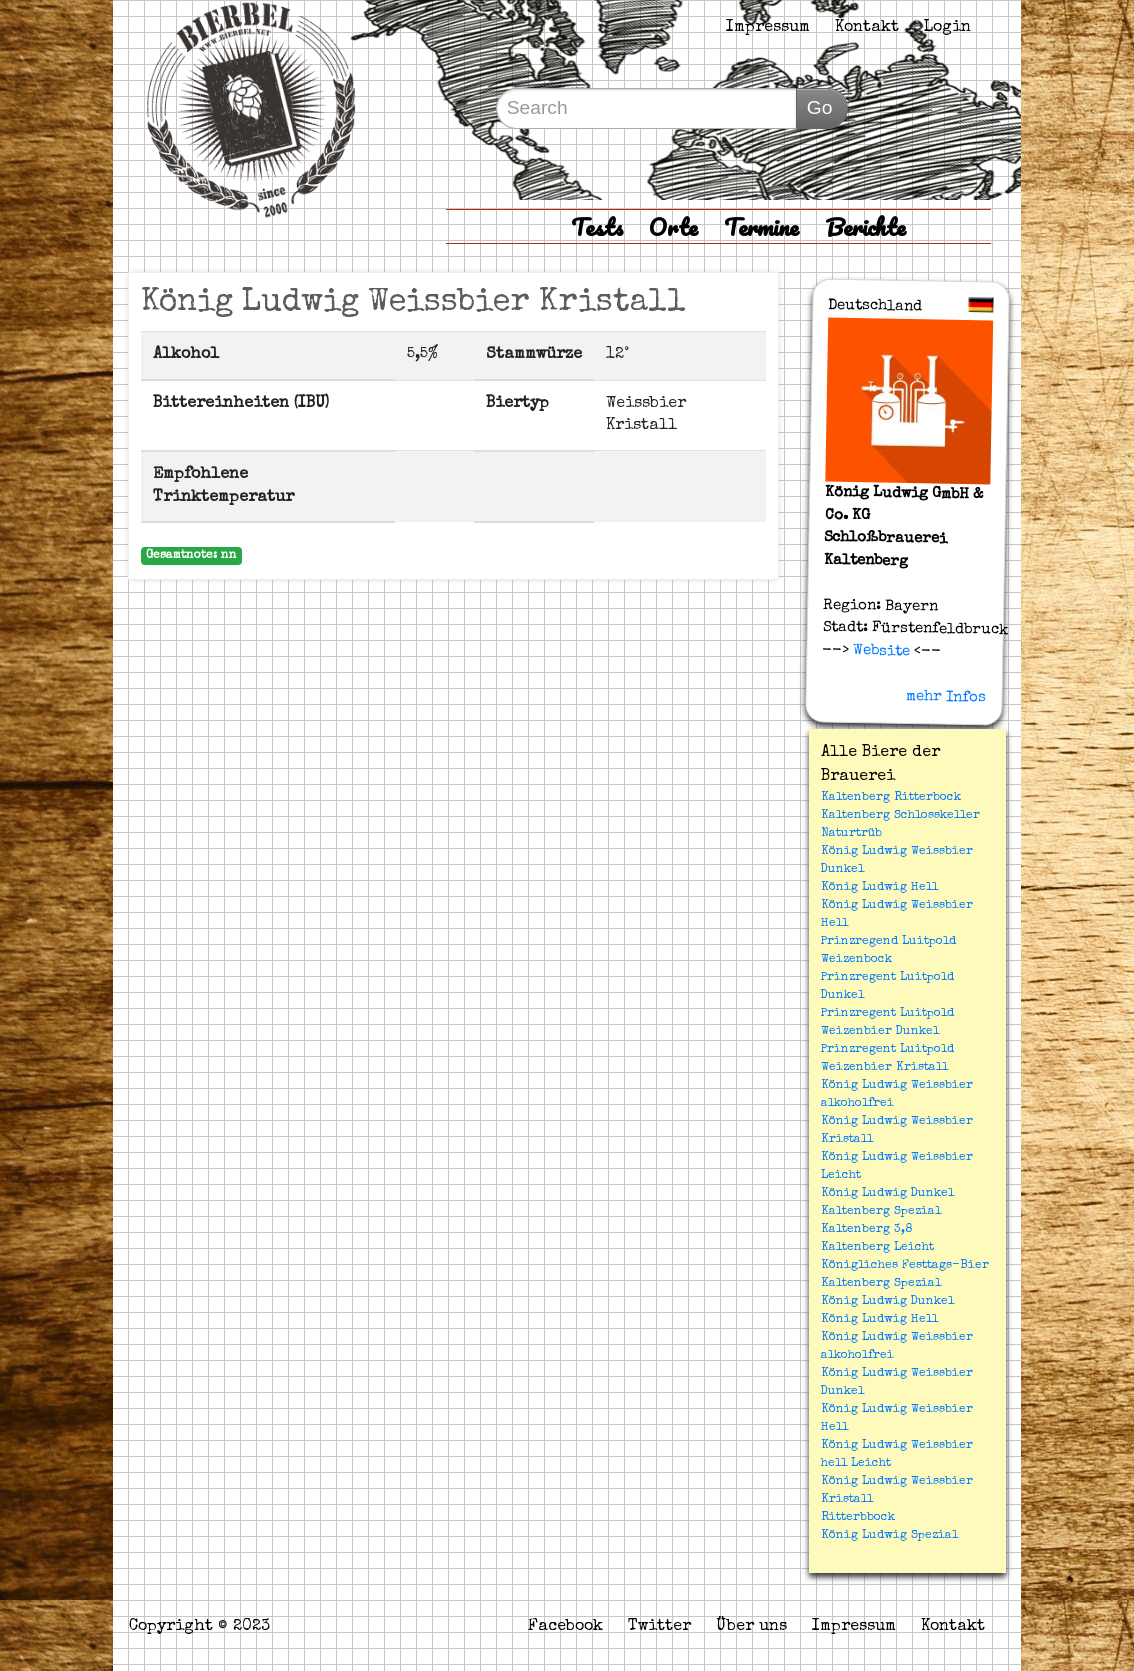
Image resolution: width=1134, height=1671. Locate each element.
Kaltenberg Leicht (877, 1248)
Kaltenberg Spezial (881, 1212)
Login (947, 28)
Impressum (768, 28)
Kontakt (867, 28)
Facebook (565, 1627)
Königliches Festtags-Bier (905, 1266)
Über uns (751, 1627)
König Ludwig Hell (879, 888)
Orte (673, 226)
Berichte (865, 226)
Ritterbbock (858, 1518)
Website (879, 651)
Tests (597, 226)
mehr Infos (946, 697)
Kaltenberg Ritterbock (891, 798)
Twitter (659, 1627)
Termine (761, 226)
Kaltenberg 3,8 (866, 1230)
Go (820, 107)
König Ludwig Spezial (889, 1536)
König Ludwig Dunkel (887, 1194)
